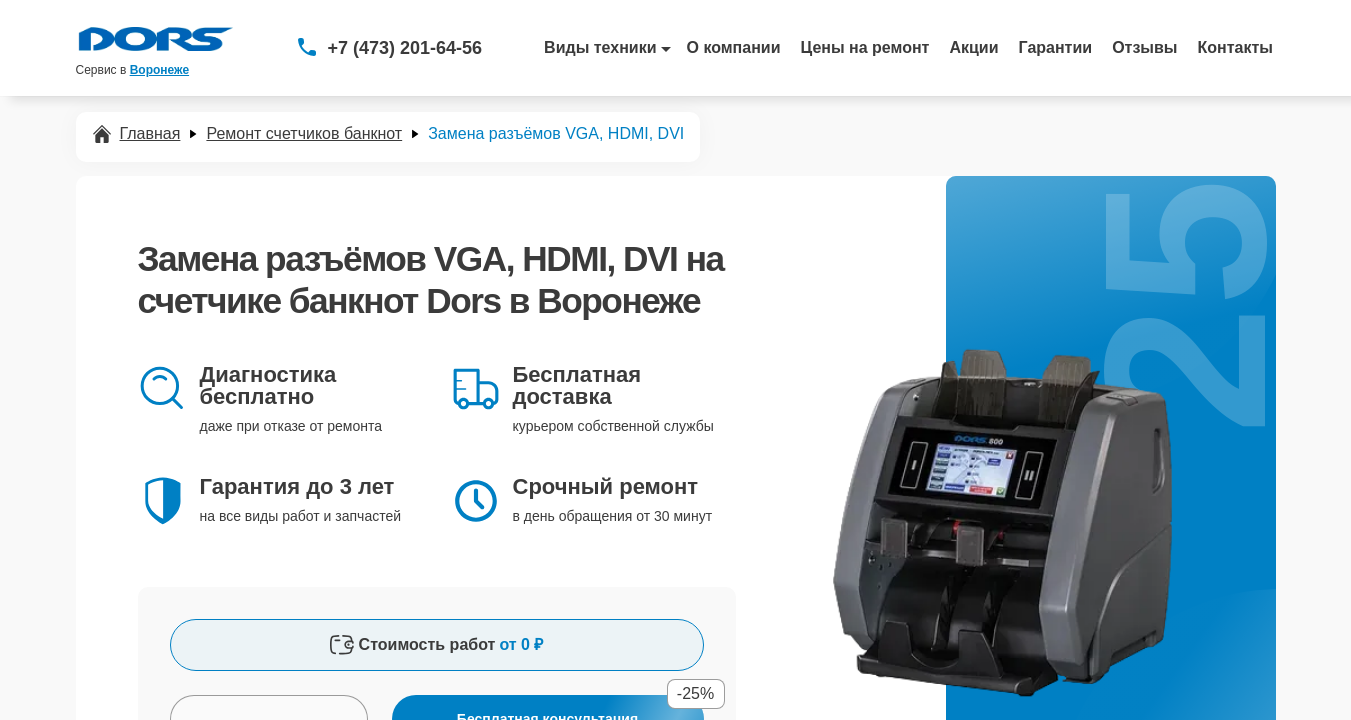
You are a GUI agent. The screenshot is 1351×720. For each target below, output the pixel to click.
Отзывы (1144, 47)
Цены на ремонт (865, 47)
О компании (734, 47)
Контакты (1235, 47)
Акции (973, 47)
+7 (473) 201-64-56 (405, 48)
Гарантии (1056, 47)
